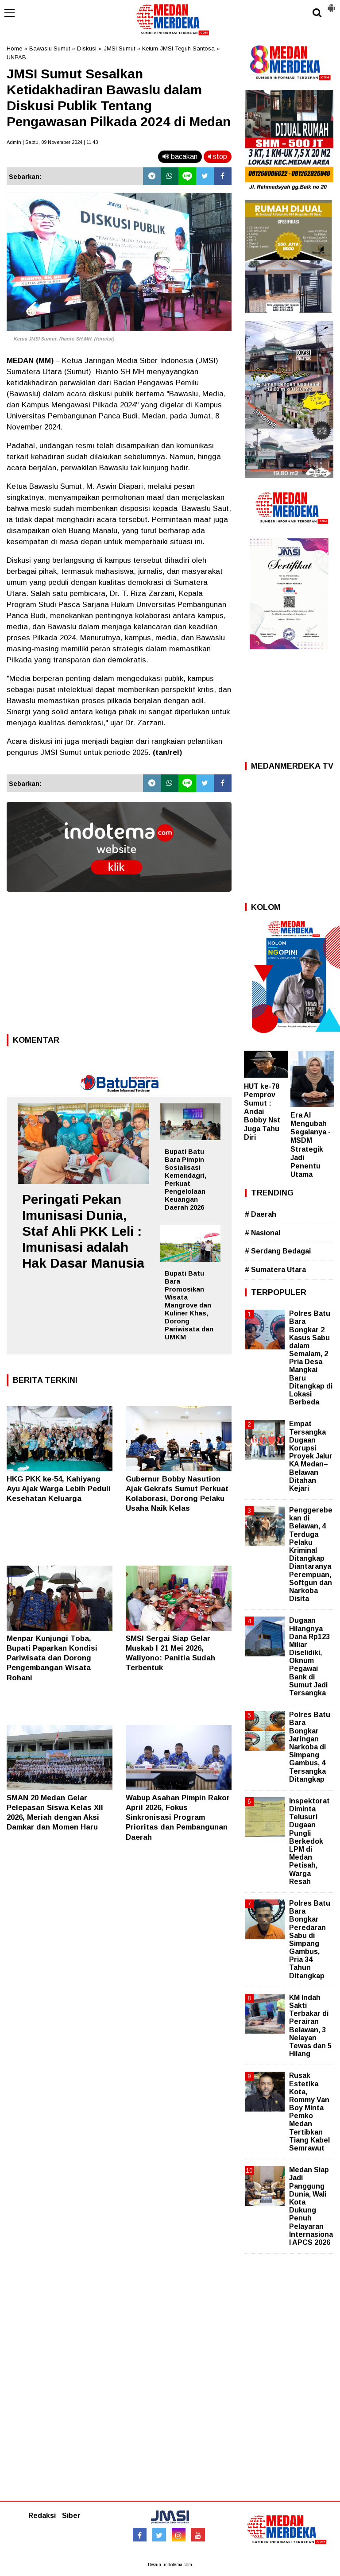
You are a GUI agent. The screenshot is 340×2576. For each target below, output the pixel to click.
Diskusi (87, 48)
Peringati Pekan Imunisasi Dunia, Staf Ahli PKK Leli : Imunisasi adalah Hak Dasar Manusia (83, 1231)
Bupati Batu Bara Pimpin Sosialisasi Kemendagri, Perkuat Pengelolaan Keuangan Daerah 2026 (185, 1179)
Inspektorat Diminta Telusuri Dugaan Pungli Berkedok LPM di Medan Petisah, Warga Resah (309, 1841)
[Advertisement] (119, 966)
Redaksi (42, 2515)
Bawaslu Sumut (49, 48)
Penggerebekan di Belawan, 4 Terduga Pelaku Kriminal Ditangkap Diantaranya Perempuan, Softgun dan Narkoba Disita (310, 1554)
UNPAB (16, 57)
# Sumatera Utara (275, 1269)
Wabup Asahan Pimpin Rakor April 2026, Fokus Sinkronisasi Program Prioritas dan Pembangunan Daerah (178, 1817)
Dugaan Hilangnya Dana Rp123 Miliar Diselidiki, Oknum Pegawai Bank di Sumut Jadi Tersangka (309, 1657)
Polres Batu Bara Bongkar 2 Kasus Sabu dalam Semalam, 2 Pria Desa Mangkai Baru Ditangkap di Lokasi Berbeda (310, 1358)
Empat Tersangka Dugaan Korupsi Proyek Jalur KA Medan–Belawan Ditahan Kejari (310, 1456)
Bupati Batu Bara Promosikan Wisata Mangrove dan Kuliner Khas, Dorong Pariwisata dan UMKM (189, 1305)
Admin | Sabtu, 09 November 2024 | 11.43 (52, 142)
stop (217, 156)
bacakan (179, 156)
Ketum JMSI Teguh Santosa (178, 48)
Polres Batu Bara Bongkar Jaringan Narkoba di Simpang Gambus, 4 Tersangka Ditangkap (309, 1747)
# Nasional (262, 1233)
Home (14, 48)
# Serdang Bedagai (278, 1251)
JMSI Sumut (119, 48)
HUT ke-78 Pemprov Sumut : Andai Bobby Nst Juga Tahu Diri (262, 1112)
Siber (71, 2515)
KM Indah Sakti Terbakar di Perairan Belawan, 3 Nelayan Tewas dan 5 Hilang (310, 2026)
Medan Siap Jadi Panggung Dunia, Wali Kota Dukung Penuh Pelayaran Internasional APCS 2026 (311, 2206)
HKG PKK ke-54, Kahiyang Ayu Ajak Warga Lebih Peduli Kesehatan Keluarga (59, 1489)
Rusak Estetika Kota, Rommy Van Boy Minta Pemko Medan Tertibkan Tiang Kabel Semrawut (309, 2112)
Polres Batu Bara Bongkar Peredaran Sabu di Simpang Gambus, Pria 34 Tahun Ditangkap (309, 1939)
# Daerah (260, 1214)
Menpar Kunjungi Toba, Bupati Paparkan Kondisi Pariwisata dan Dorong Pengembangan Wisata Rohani (52, 1658)
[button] (331, 4)
